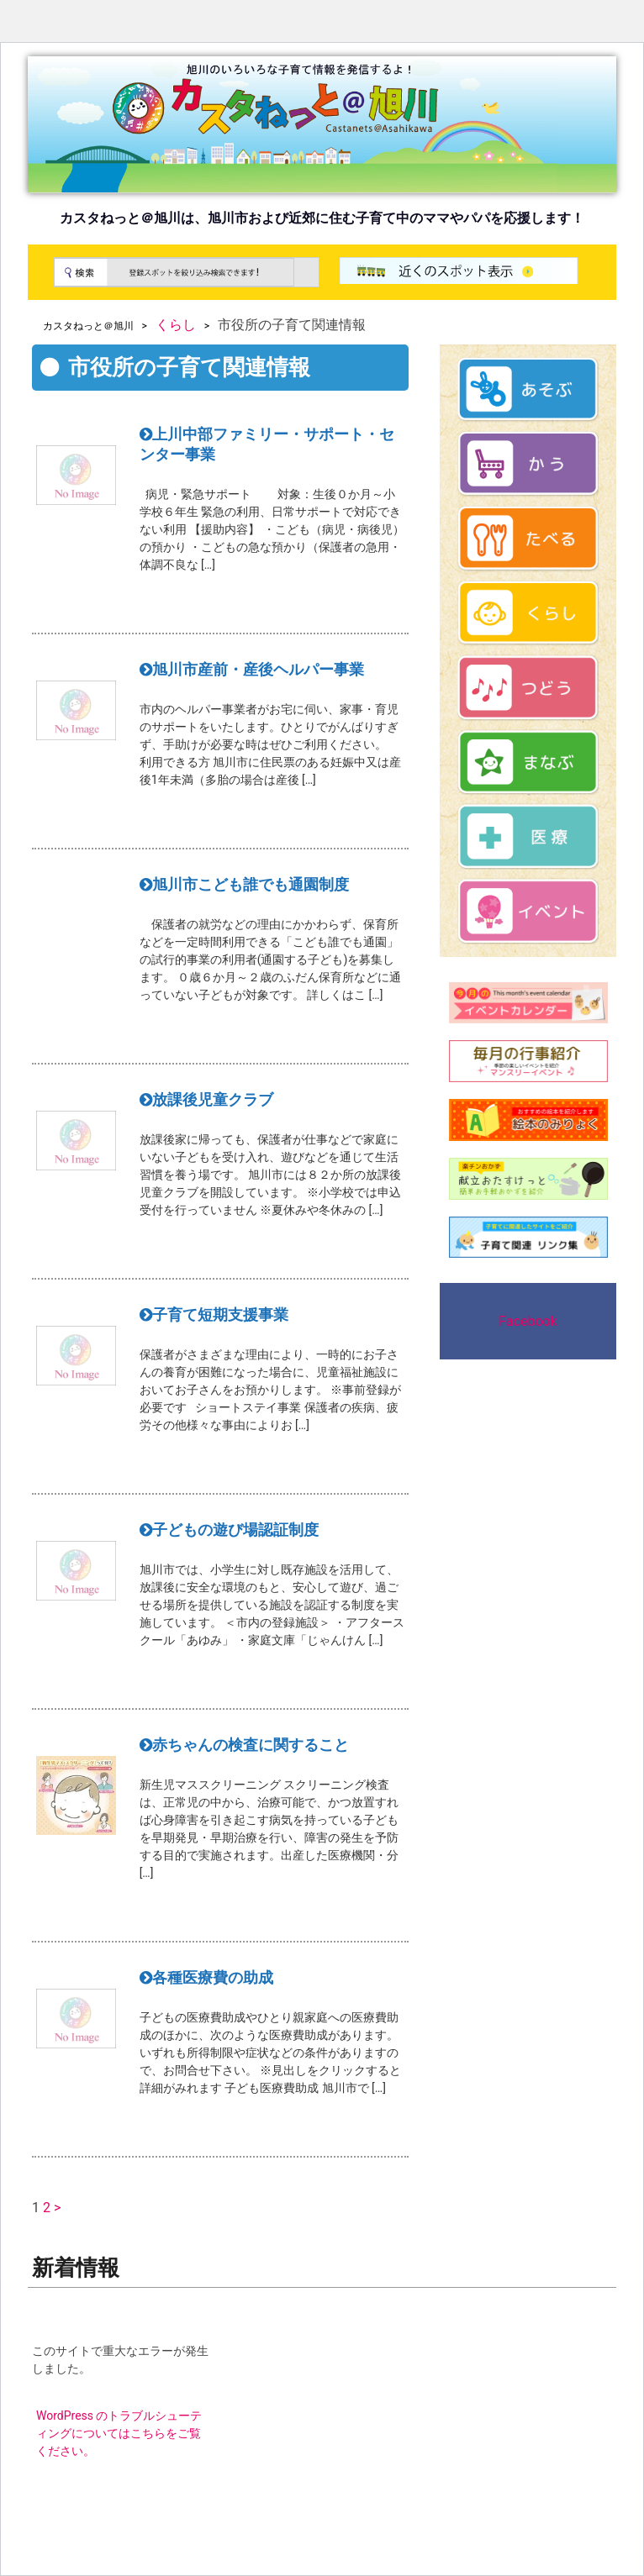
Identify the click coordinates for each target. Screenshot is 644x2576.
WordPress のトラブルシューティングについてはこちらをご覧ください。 (119, 2433)
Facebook (528, 1321)
